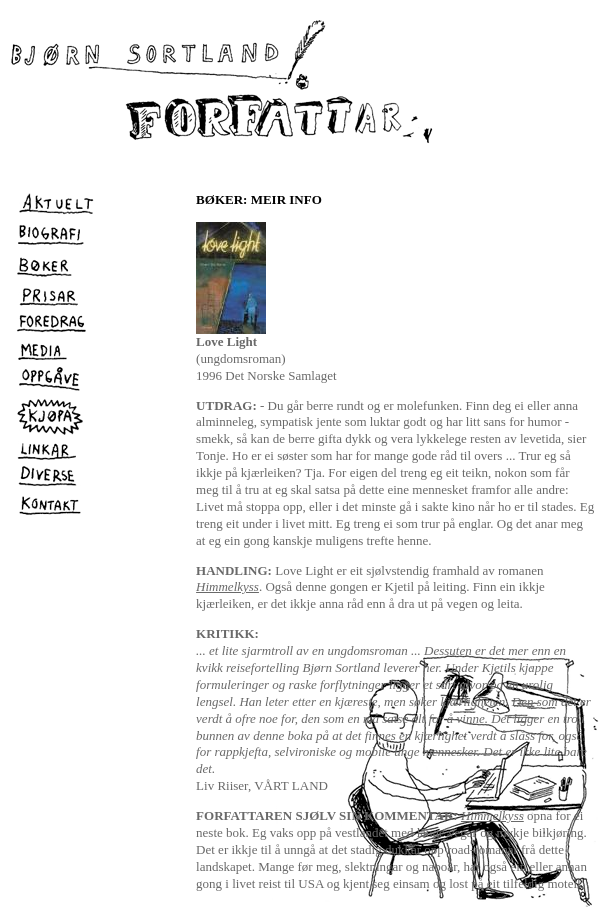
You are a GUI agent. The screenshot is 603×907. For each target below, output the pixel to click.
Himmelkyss (227, 586)
